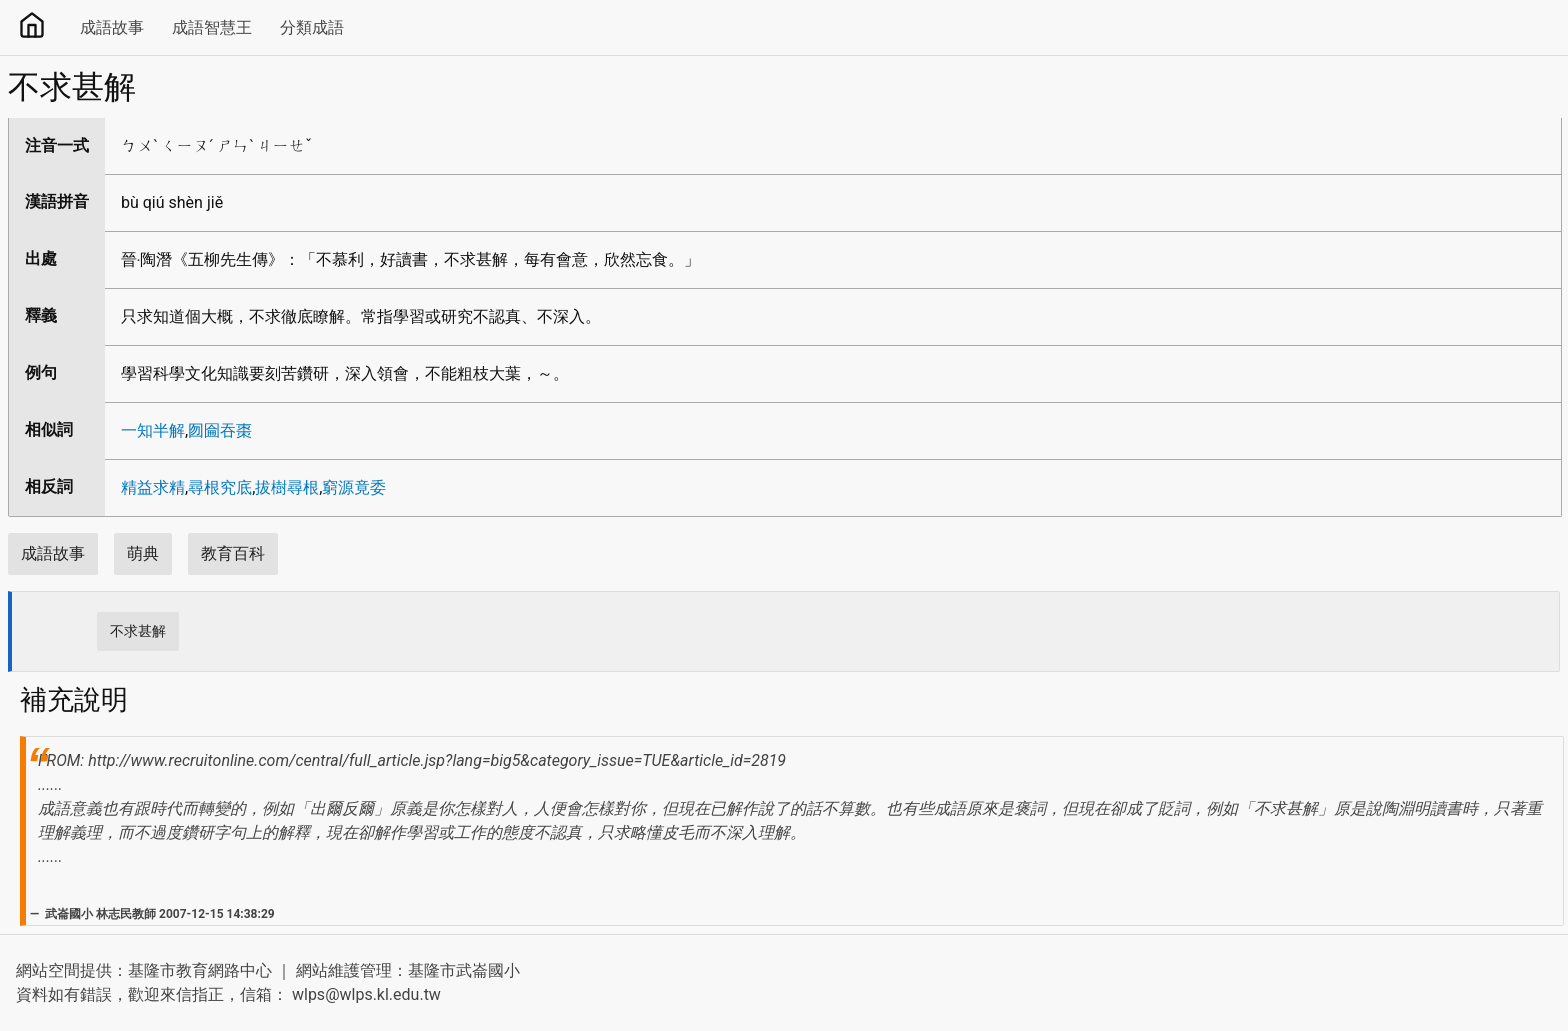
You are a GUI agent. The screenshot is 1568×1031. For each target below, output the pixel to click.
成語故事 (112, 27)
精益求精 (153, 487)
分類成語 (312, 27)
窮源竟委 (354, 487)
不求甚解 (138, 631)
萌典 (143, 553)
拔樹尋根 (287, 487)
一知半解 (153, 430)
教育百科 (233, 553)
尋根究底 (220, 487)
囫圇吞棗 (220, 430)
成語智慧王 (212, 27)
